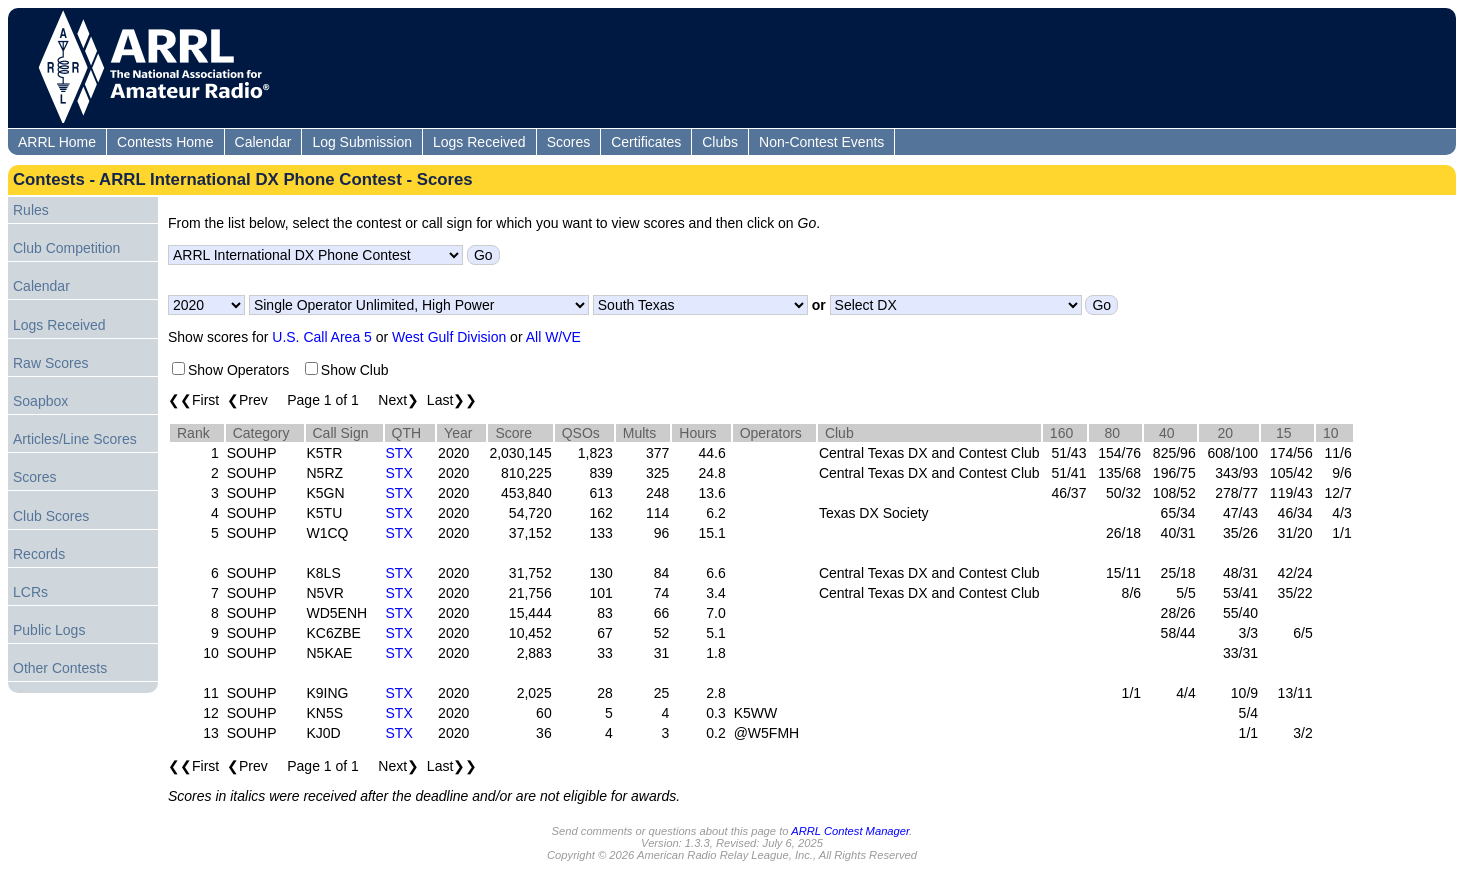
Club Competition (66, 248)
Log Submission (362, 142)
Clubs (720, 142)
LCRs (30, 592)
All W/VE (553, 337)
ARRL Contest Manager (850, 831)
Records (39, 554)
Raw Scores (50, 363)
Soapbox (40, 401)
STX (399, 453)
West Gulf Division (449, 337)
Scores (569, 142)
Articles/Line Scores (75, 439)
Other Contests (60, 668)
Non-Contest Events (821, 142)
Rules (31, 210)
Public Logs (49, 630)
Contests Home (165, 142)
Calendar (263, 142)
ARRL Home (57, 142)
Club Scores (51, 516)
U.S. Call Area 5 (322, 337)
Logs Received (479, 142)
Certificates (646, 142)
